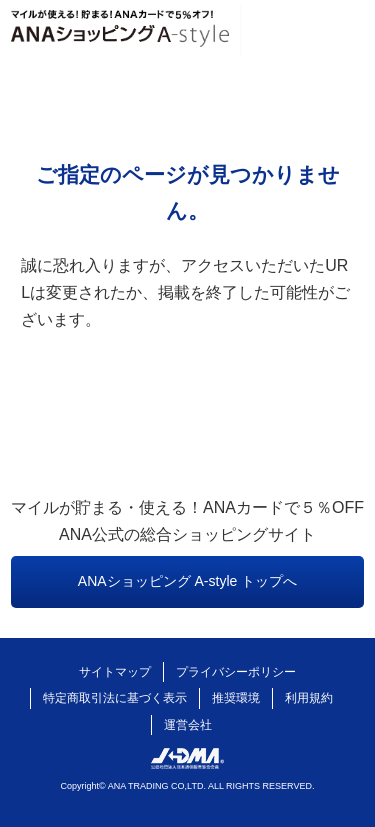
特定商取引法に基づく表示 (115, 698)
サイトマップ (115, 672)
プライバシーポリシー (236, 672)
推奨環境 (236, 698)
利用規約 (309, 698)
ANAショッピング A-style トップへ (187, 581)
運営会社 (188, 725)
